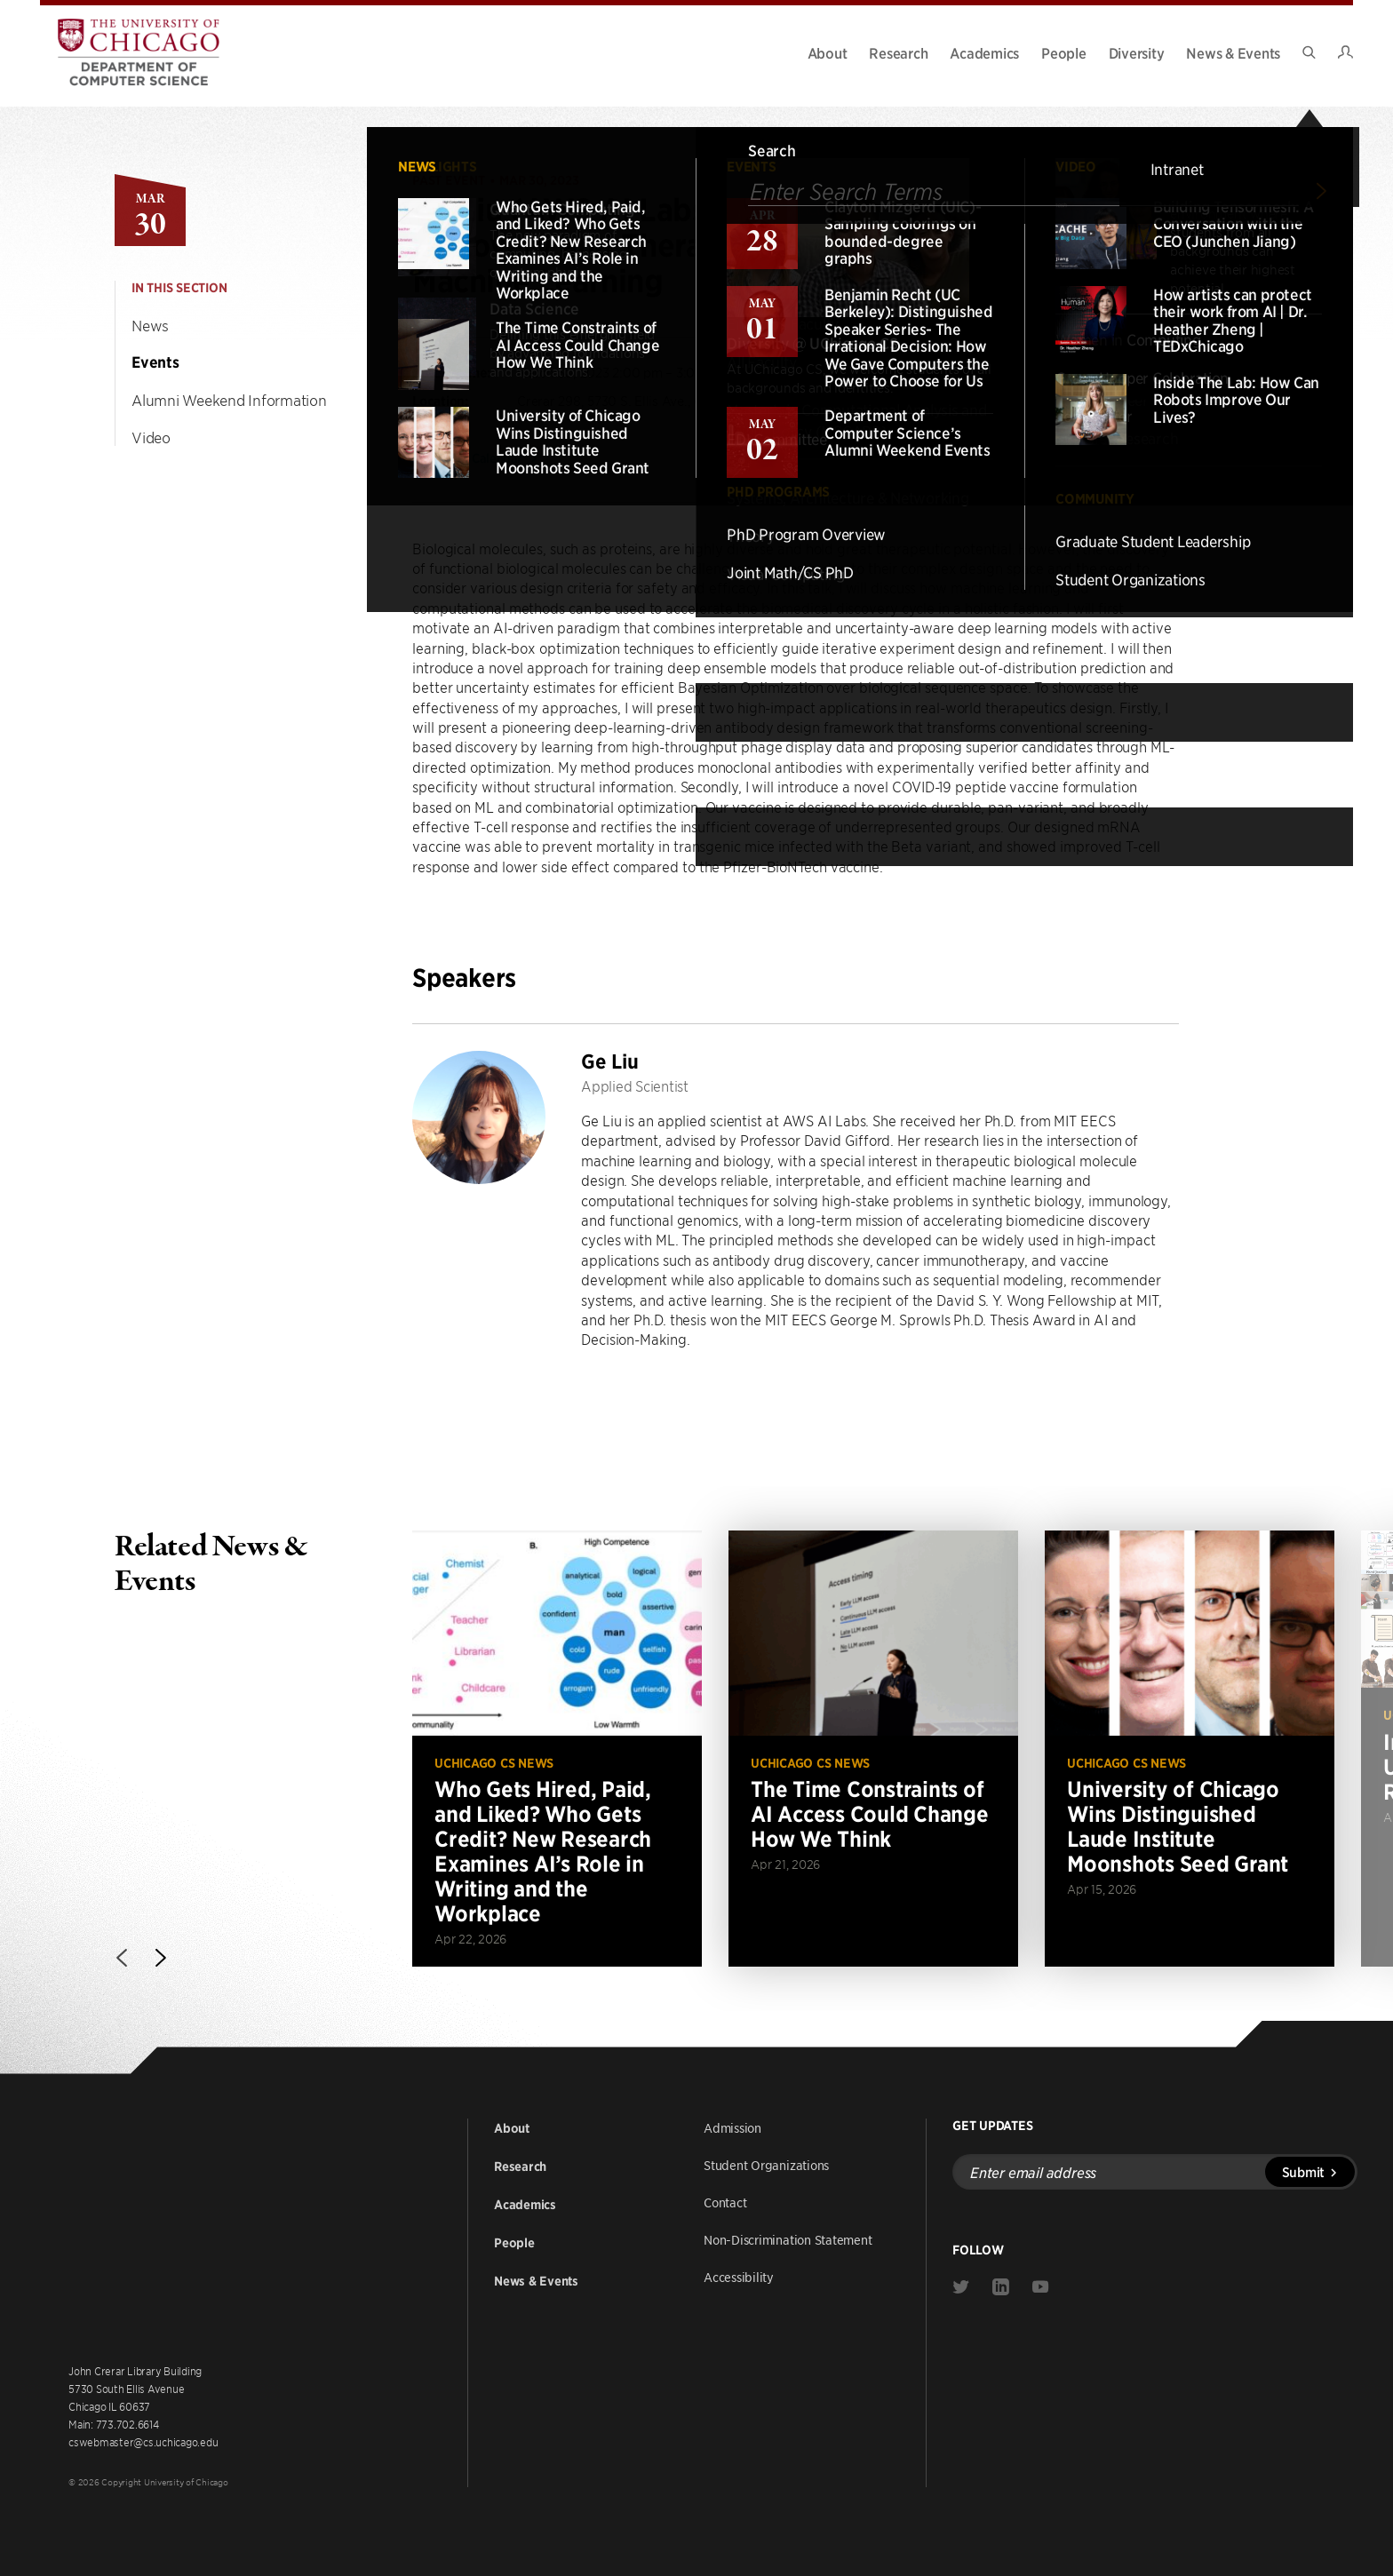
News (150, 325)
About (828, 52)
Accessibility (739, 2277)
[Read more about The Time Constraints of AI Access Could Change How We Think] (873, 1748)
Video (151, 437)
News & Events (1233, 52)
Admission (732, 2127)
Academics (984, 52)
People (1064, 52)
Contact (725, 2202)
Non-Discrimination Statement (788, 2239)
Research (898, 52)
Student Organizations (766, 2165)
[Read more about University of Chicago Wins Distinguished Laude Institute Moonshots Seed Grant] (1189, 1748)
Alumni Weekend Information (229, 400)
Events (155, 362)
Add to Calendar (486, 457)
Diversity (1137, 52)
